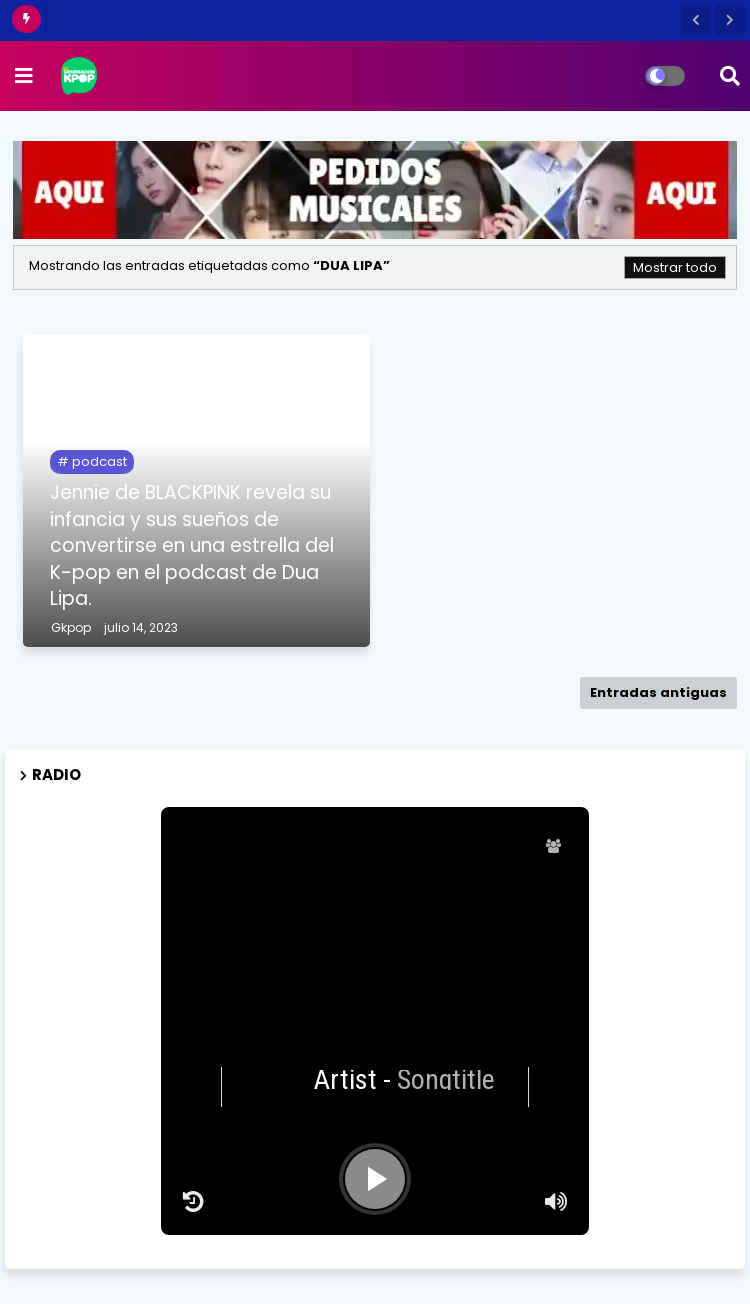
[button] (696, 20)
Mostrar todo (675, 267)
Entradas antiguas (658, 692)
